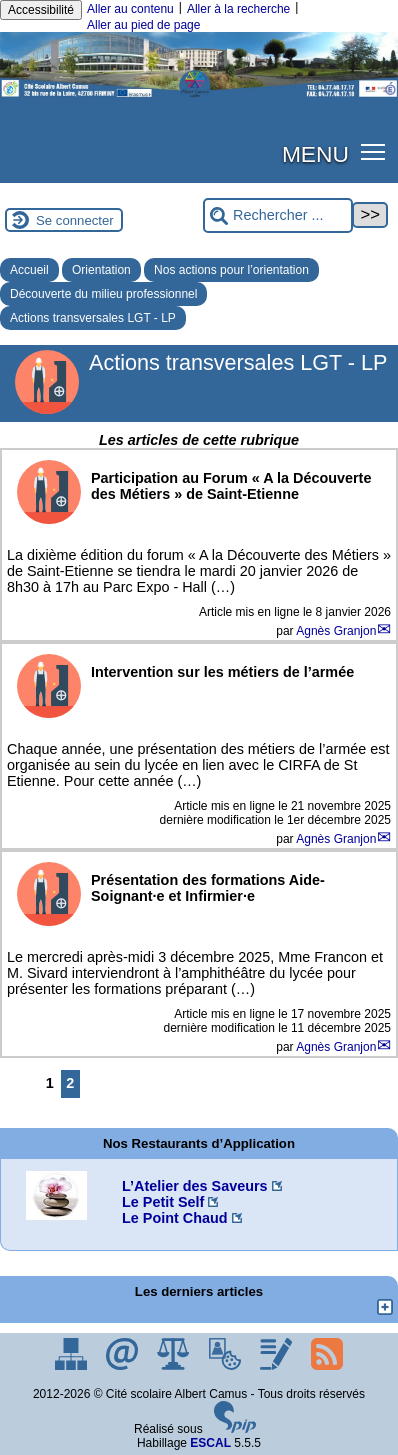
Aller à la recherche (238, 9)
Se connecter (75, 220)
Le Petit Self (163, 1202)
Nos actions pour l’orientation (231, 270)
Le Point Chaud (175, 1218)
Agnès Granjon (336, 631)
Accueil (29, 270)
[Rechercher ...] (278, 215)
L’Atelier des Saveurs (195, 1186)
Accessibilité (41, 10)
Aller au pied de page (143, 25)
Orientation (101, 270)
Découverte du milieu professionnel (103, 294)
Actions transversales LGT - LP (93, 318)
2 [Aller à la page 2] (70, 1083)
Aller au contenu (130, 9)
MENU (315, 154)
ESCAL (210, 1443)
